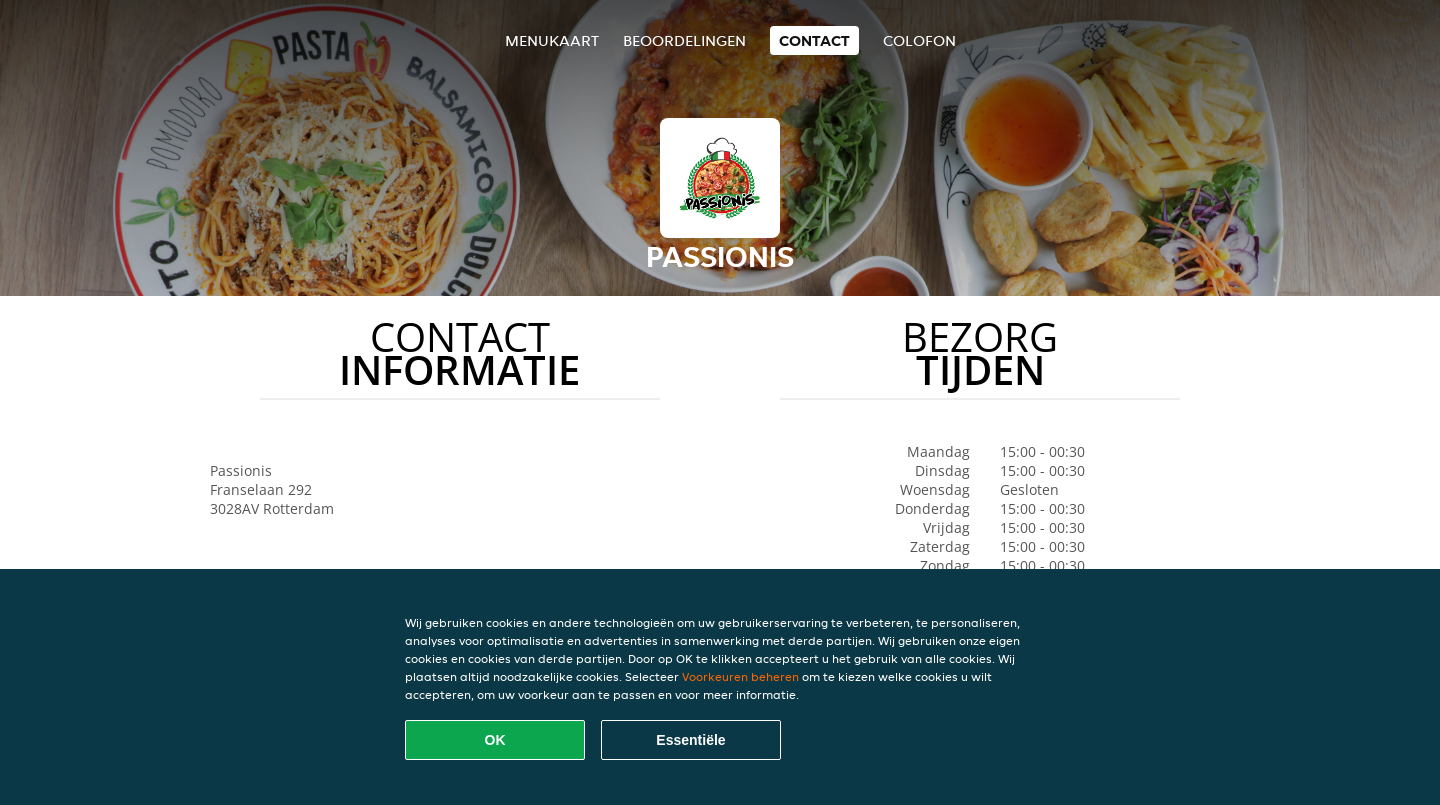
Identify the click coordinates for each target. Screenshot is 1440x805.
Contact (814, 40)
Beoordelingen (684, 40)
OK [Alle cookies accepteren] (495, 740)
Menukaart (552, 40)
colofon (919, 40)
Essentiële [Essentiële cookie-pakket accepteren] (690, 740)
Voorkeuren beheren (740, 676)
